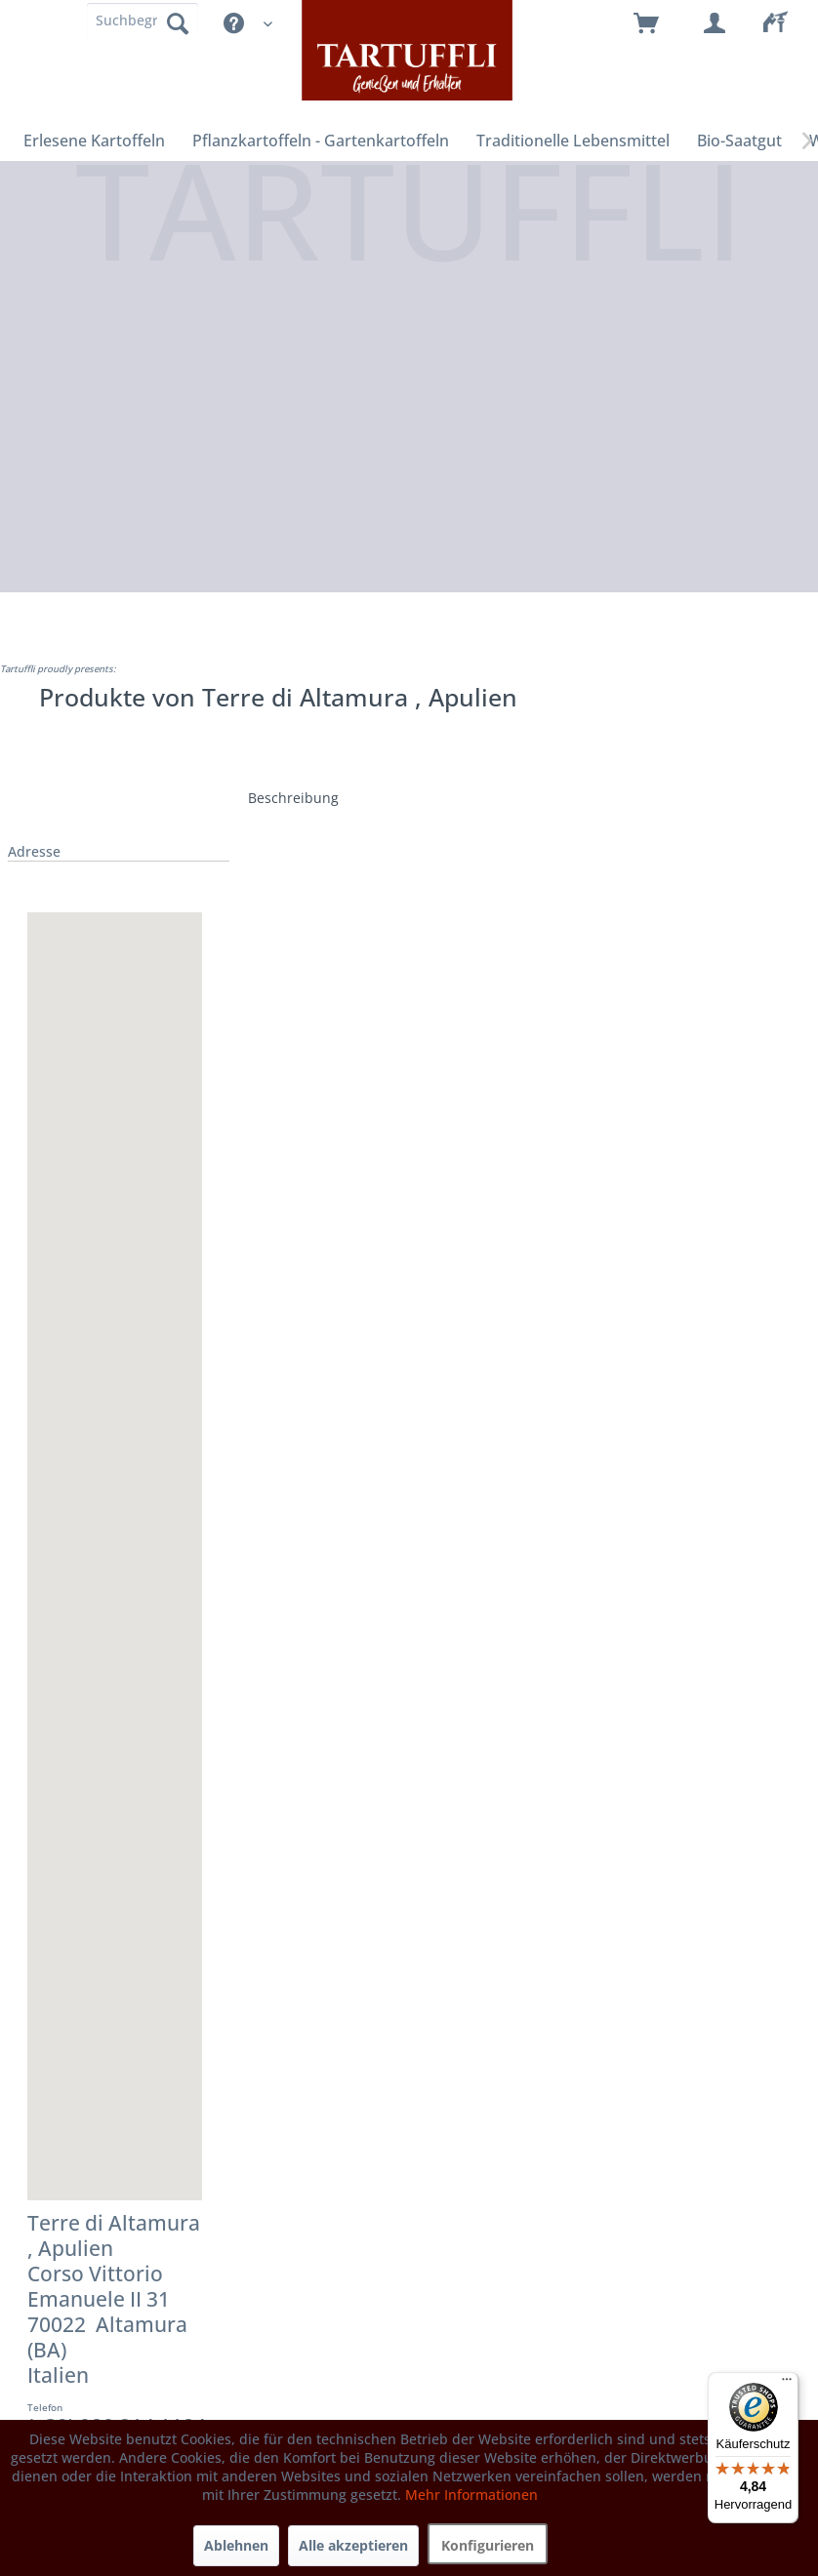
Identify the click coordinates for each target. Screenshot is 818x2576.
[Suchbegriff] (142, 20)
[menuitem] (784, 24)
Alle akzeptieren (353, 2545)
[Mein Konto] (715, 24)
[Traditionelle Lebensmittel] (573, 141)
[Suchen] (177, 22)
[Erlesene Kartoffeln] (94, 141)
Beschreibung (293, 797)
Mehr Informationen (471, 2494)
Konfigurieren (487, 2545)
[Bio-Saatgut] (739, 141)
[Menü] (786, 2383)
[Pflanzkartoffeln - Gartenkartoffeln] (321, 141)
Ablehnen (236, 2545)
